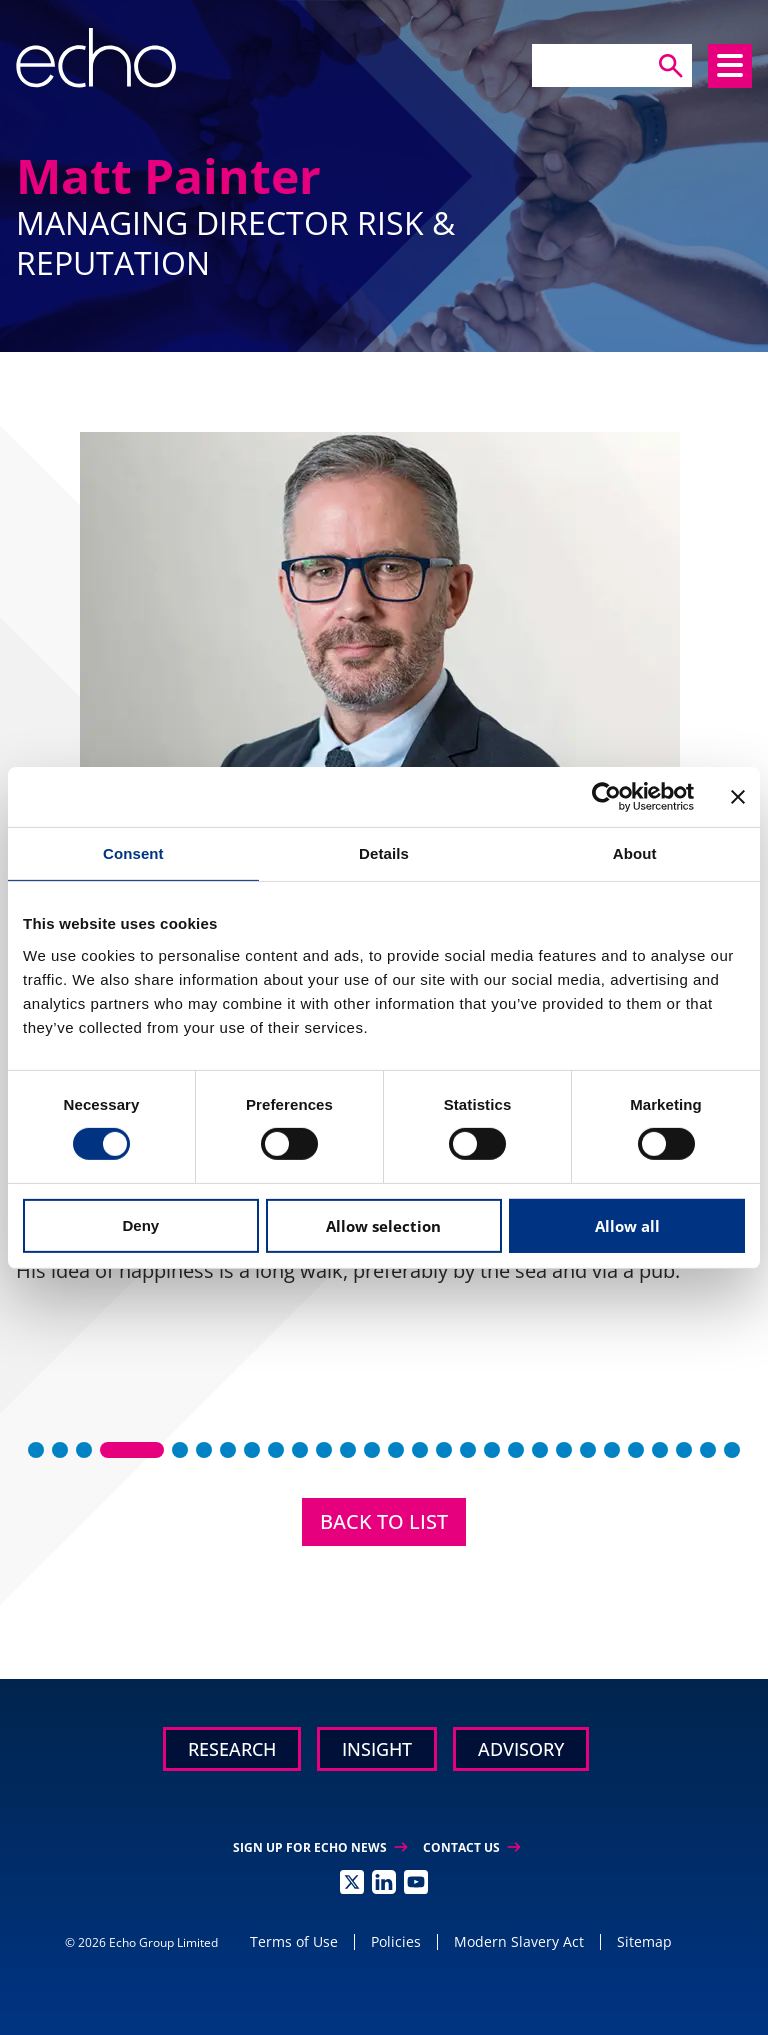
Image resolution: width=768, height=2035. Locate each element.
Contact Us (471, 1847)
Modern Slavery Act (519, 1941)
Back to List (384, 1521)
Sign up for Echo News (320, 1847)
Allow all (627, 1226)
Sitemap (644, 1941)
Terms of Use (294, 1941)
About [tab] (635, 852)
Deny (140, 1225)
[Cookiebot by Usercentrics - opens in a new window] (606, 796)
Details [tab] (384, 852)
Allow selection (383, 1226)
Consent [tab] (133, 852)
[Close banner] (738, 796)
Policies (396, 1941)
